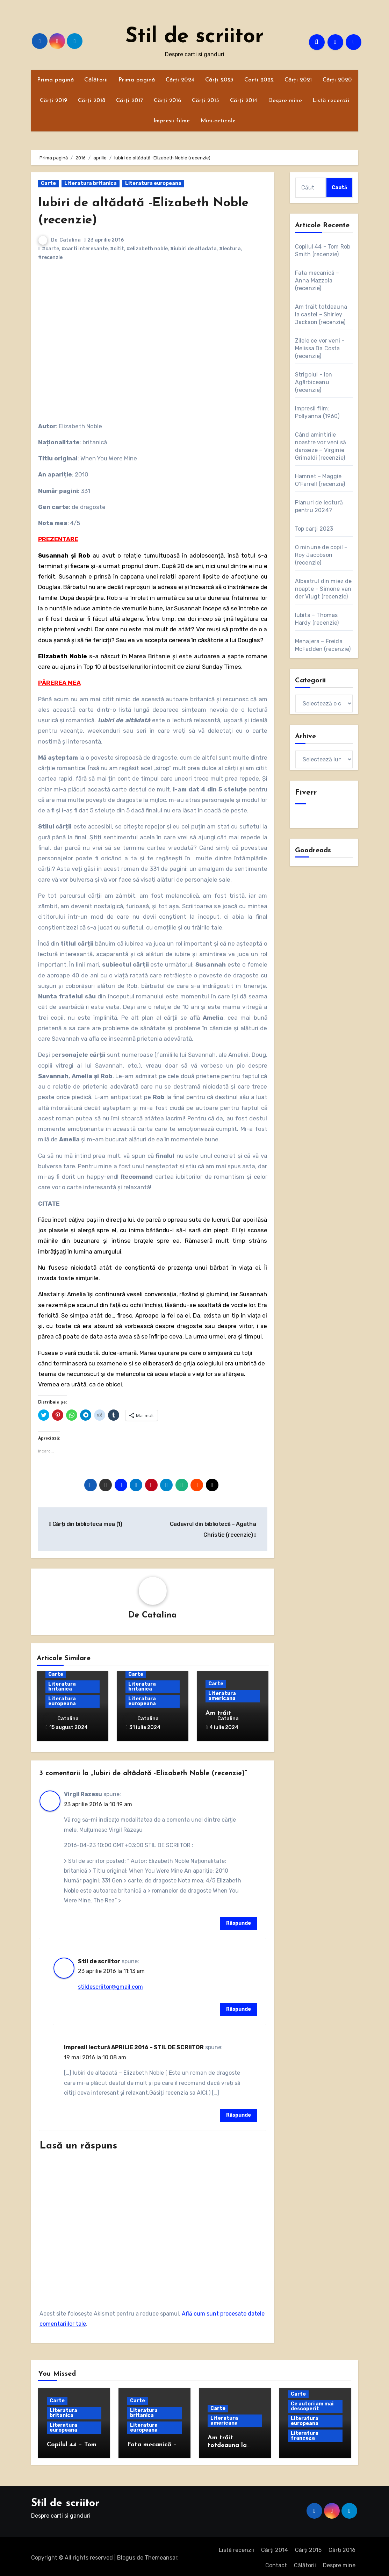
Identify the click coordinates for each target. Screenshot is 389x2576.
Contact (276, 2563)
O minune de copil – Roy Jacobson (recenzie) (321, 555)
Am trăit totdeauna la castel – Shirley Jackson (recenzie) (321, 314)
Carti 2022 (259, 80)
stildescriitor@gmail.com (110, 1984)
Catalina (70, 240)
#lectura (230, 249)
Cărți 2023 (219, 80)
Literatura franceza (304, 2433)
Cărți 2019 (53, 100)
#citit (117, 249)
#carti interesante (85, 249)
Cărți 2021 (298, 80)
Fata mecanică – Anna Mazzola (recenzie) (317, 281)
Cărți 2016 (167, 100)
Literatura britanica (90, 183)
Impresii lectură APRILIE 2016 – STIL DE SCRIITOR (134, 2045)
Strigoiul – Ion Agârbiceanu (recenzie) (313, 382)
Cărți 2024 (180, 80)
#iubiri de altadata (193, 249)
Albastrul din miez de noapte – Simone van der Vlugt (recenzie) (323, 589)
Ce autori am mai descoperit (312, 2403)
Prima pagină (55, 80)
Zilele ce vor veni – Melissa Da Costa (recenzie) (320, 348)
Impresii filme (171, 121)
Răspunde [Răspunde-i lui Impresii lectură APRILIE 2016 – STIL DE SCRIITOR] (238, 2113)
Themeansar (161, 2555)
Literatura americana (222, 1696)
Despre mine (285, 100)
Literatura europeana (153, 183)
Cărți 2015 (205, 100)
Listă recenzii (330, 100)
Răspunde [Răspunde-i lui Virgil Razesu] (238, 1921)
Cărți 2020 (337, 80)
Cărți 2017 (129, 100)
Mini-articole (218, 121)
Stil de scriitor (194, 37)
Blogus (126, 2555)
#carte (50, 249)
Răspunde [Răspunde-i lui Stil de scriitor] (238, 2007)
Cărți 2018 (92, 100)
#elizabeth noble (147, 249)
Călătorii (96, 80)
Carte (48, 183)
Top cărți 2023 (314, 528)
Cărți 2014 (244, 100)
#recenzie (50, 257)
